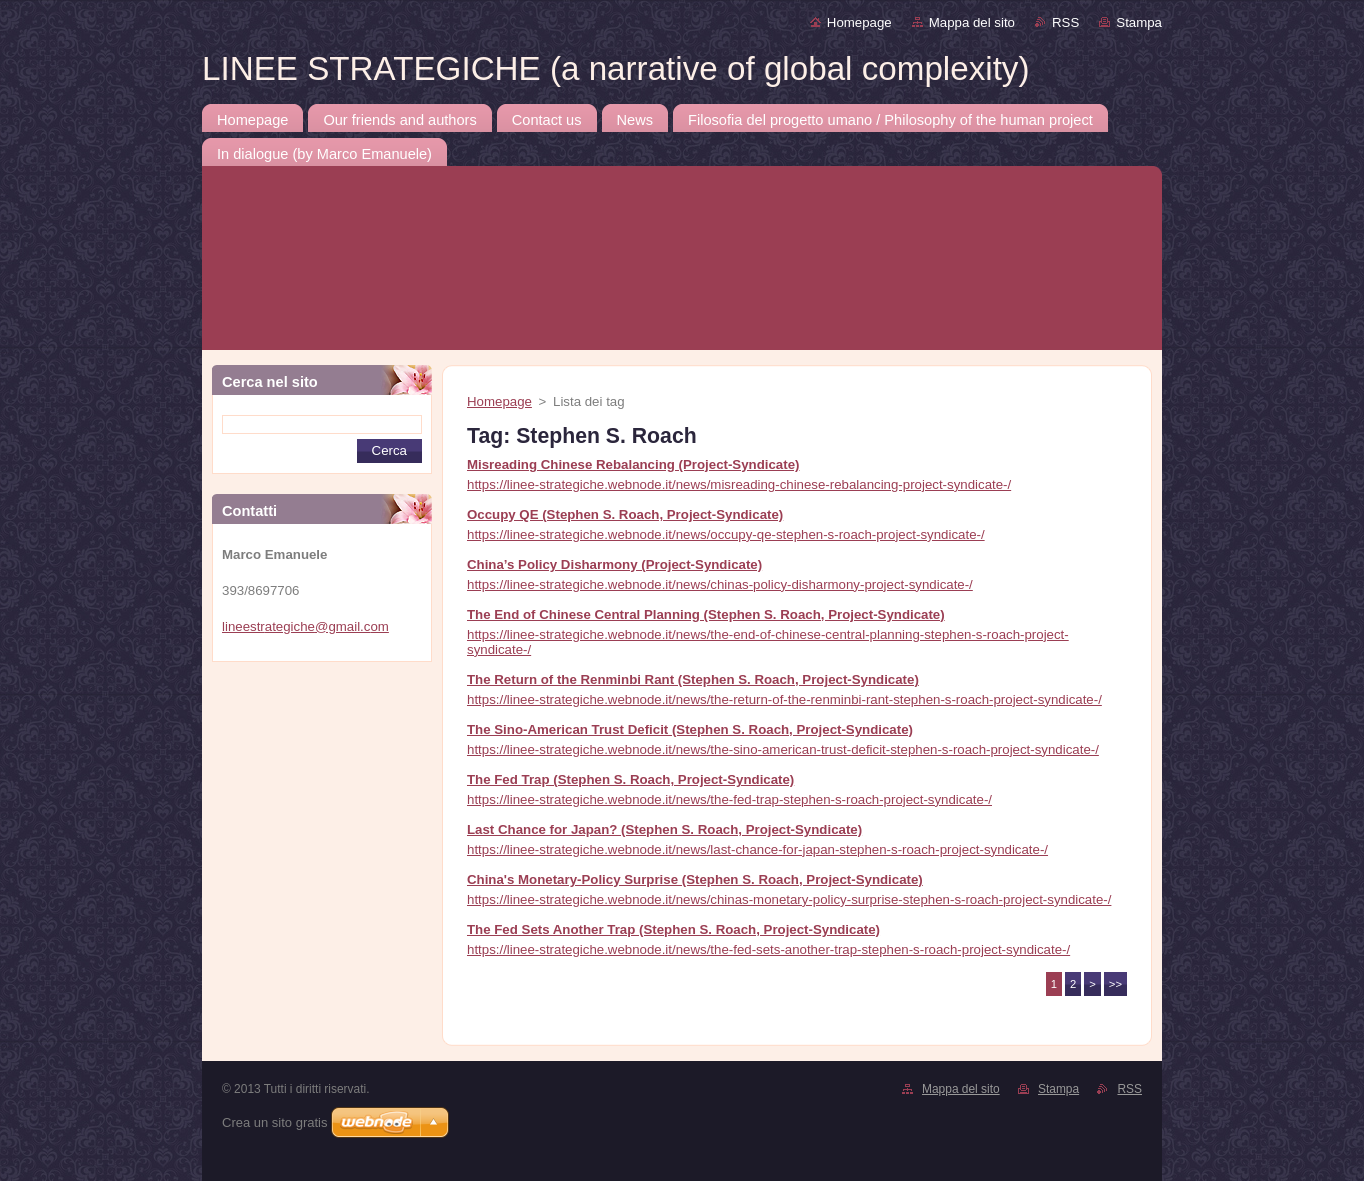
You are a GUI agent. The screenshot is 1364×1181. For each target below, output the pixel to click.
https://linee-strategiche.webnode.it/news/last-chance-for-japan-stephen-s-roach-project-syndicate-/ (757, 849)
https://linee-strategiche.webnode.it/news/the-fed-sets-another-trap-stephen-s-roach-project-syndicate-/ (768, 949)
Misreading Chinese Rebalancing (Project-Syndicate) (633, 464)
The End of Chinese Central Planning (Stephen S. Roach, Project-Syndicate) (706, 614)
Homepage (859, 22)
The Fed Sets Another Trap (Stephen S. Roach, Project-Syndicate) (673, 929)
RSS (1065, 22)
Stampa (1139, 22)
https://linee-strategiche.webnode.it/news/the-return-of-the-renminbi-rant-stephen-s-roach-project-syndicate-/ (784, 699)
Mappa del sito (972, 22)
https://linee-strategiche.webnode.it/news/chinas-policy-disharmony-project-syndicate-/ (720, 584)
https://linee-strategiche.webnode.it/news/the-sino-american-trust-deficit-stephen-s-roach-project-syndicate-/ (783, 749)
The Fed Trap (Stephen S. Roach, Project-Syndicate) (630, 779)
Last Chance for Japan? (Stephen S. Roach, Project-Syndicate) (664, 829)
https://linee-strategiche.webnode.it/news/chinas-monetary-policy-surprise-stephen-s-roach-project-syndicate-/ (789, 899)
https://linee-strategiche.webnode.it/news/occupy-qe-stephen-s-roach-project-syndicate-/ (726, 534)
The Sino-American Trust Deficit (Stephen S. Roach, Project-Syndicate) (690, 729)
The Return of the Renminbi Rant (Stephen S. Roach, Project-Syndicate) (693, 679)
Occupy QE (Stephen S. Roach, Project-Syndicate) (625, 514)
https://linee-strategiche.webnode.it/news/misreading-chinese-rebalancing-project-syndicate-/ (739, 484)
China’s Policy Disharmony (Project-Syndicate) (614, 564)
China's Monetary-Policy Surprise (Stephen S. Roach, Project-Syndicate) (695, 879)
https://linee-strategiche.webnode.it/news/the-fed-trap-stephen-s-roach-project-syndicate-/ (729, 799)
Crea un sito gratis (275, 1122)
